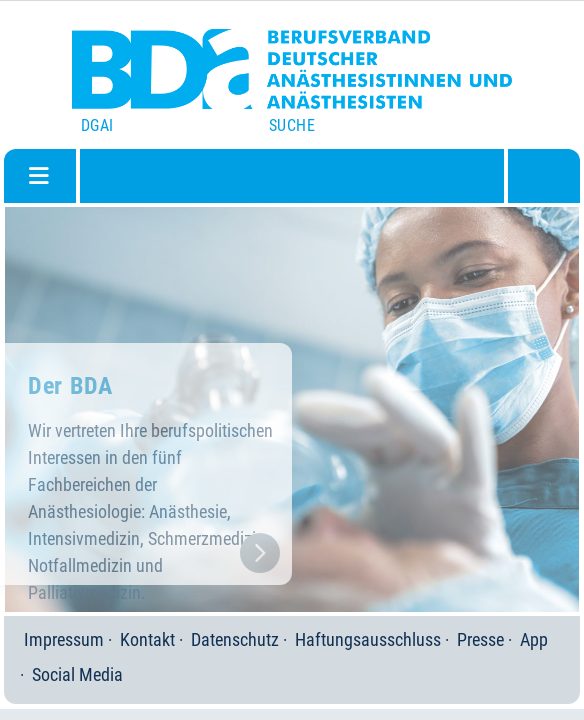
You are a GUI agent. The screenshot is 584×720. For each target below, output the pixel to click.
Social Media (77, 674)
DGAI (97, 125)
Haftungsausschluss (368, 639)
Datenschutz (235, 639)
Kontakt (147, 639)
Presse (480, 639)
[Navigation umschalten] (39, 176)
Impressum (64, 639)
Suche (292, 125)
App (534, 639)
